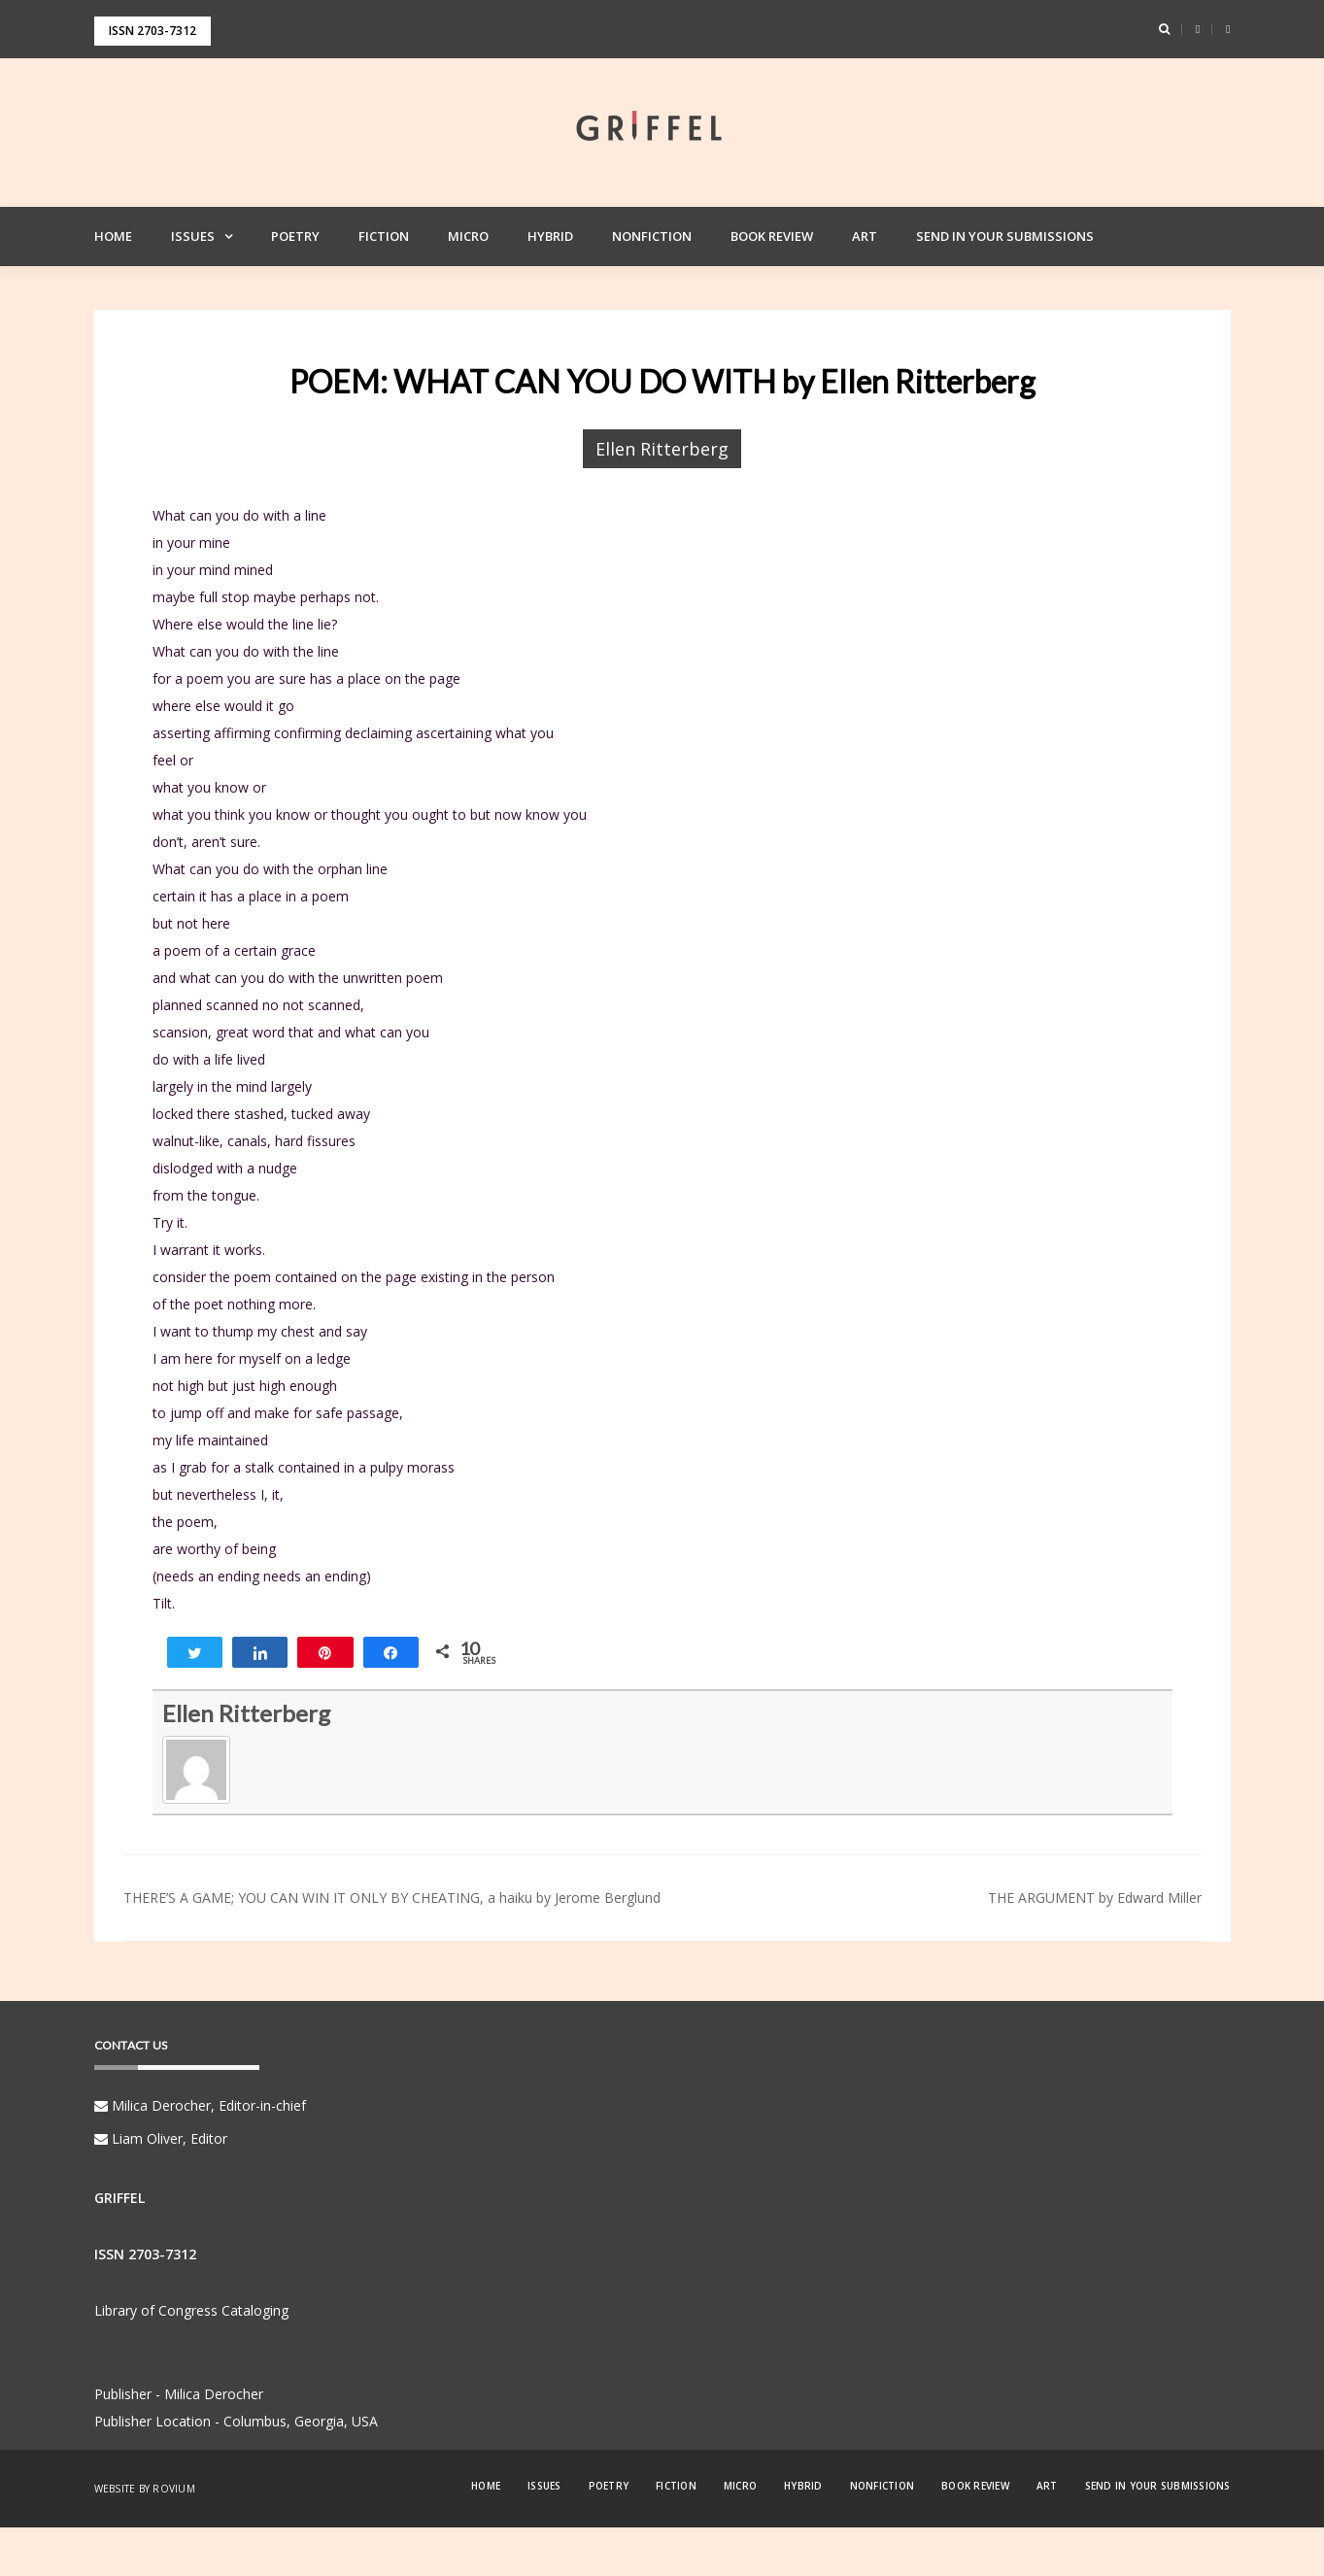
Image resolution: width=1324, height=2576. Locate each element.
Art (864, 236)
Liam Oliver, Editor (160, 2138)
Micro (468, 236)
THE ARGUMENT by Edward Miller (1095, 1897)
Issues (193, 236)
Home (113, 236)
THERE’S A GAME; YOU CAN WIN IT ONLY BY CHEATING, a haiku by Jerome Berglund (392, 1897)
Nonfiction (652, 236)
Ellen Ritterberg (662, 448)
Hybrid (550, 236)
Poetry (295, 236)
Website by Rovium (144, 2488)
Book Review (771, 236)
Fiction (383, 236)
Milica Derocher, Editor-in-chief (200, 2105)
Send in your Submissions (1005, 236)
